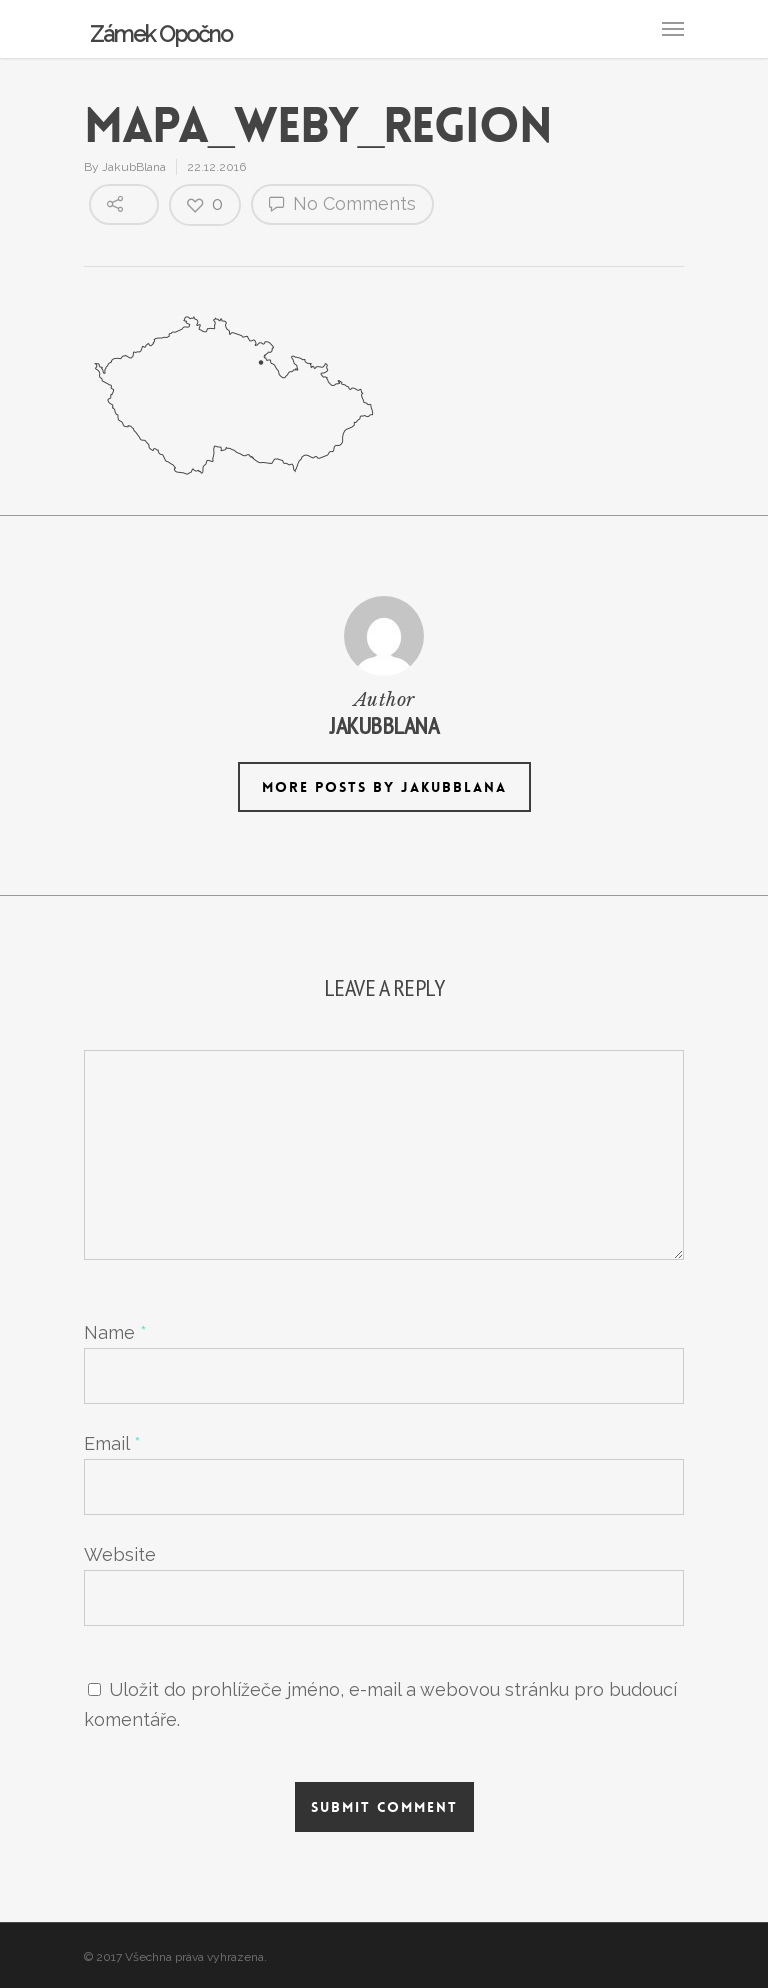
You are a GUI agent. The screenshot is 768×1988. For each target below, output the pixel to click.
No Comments (342, 203)
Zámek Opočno (160, 34)
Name (115, 1332)
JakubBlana (134, 167)
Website (120, 1554)
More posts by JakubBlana (384, 787)
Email (112, 1443)
